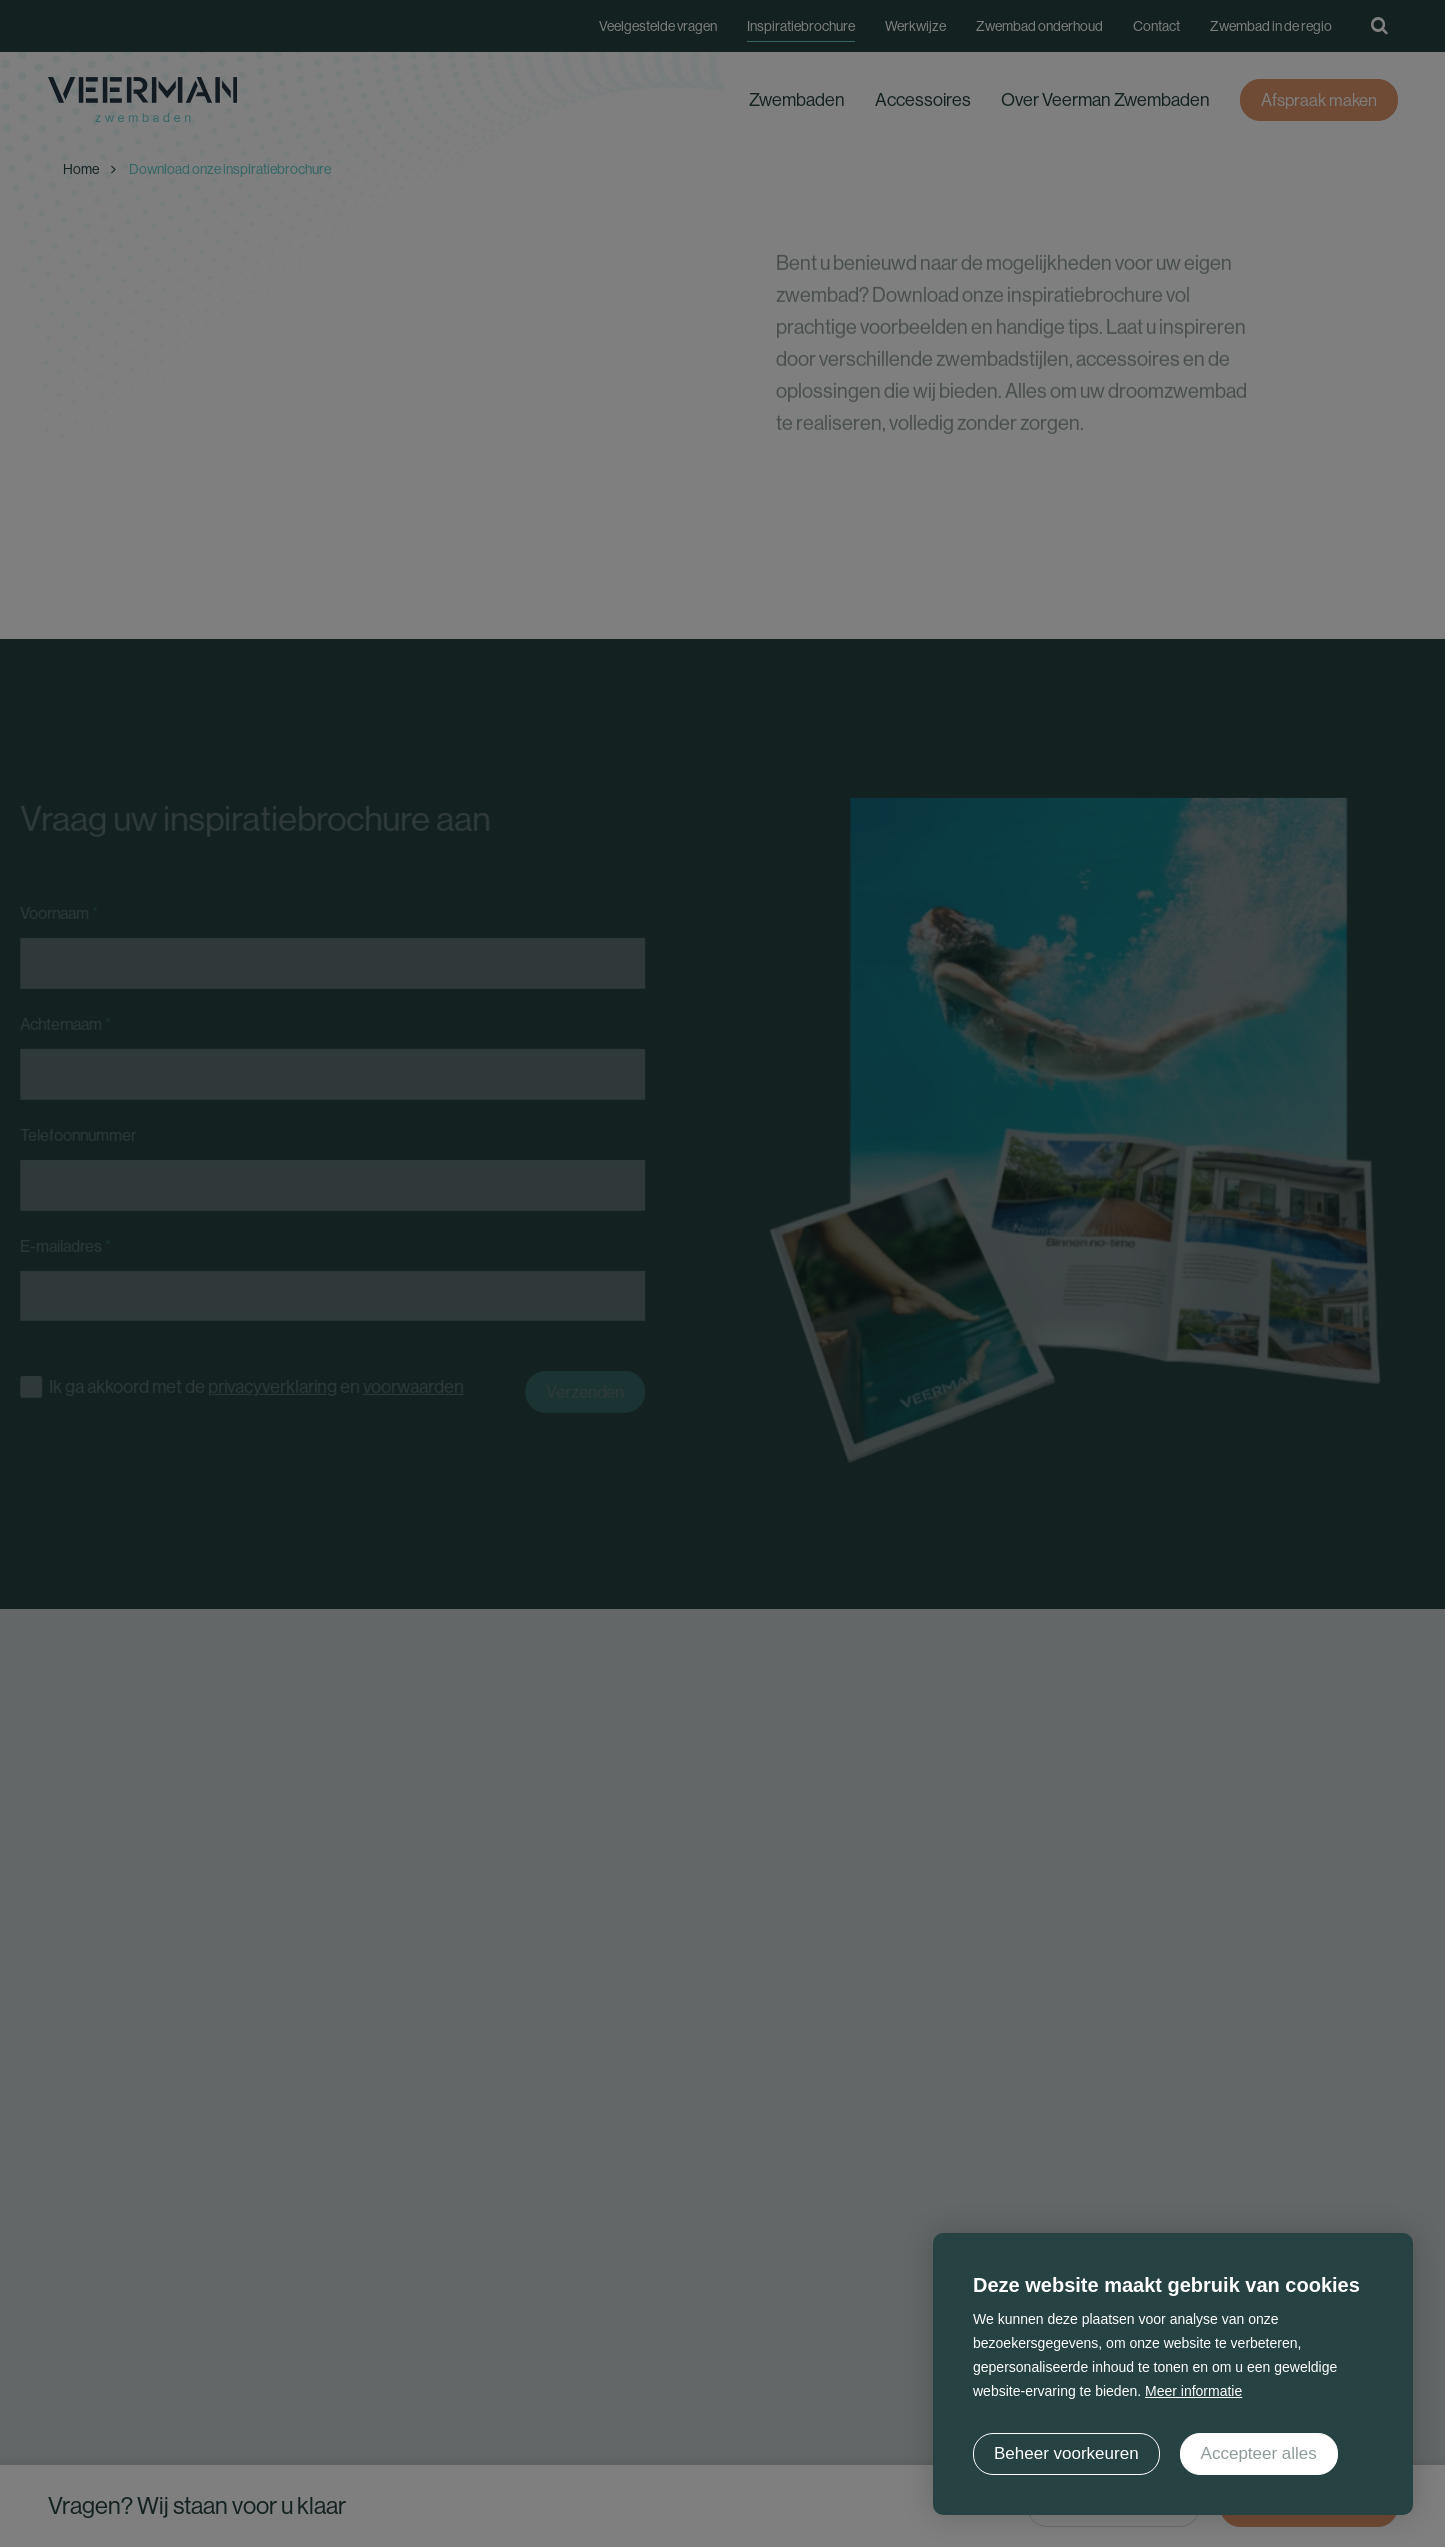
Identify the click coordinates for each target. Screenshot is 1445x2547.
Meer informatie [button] (1193, 2391)
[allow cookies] (1259, 2454)
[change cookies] (1066, 2454)
